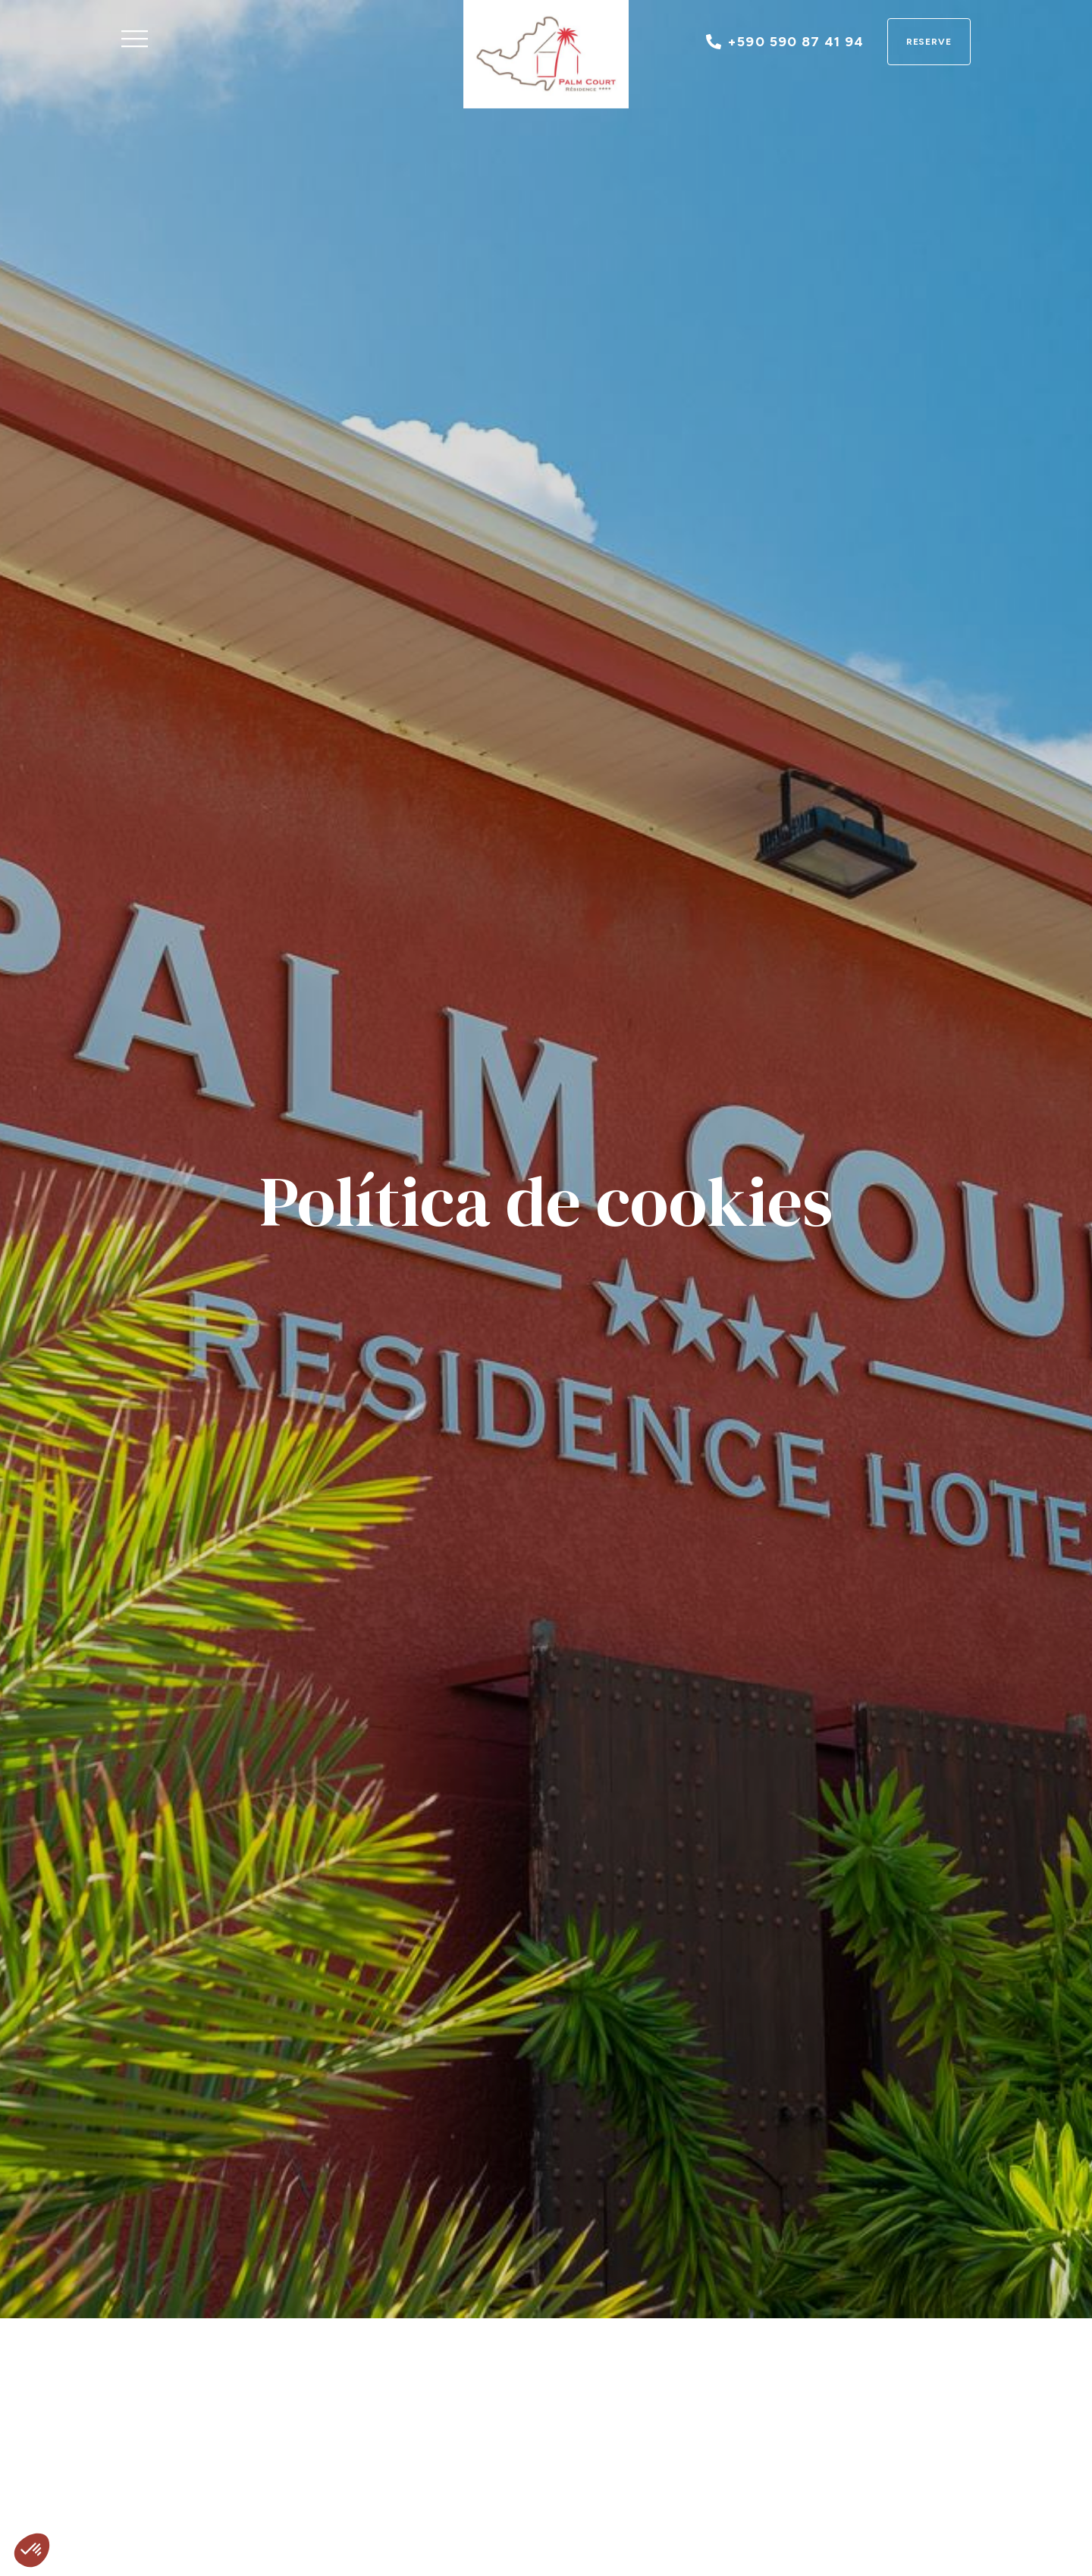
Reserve (929, 41)
